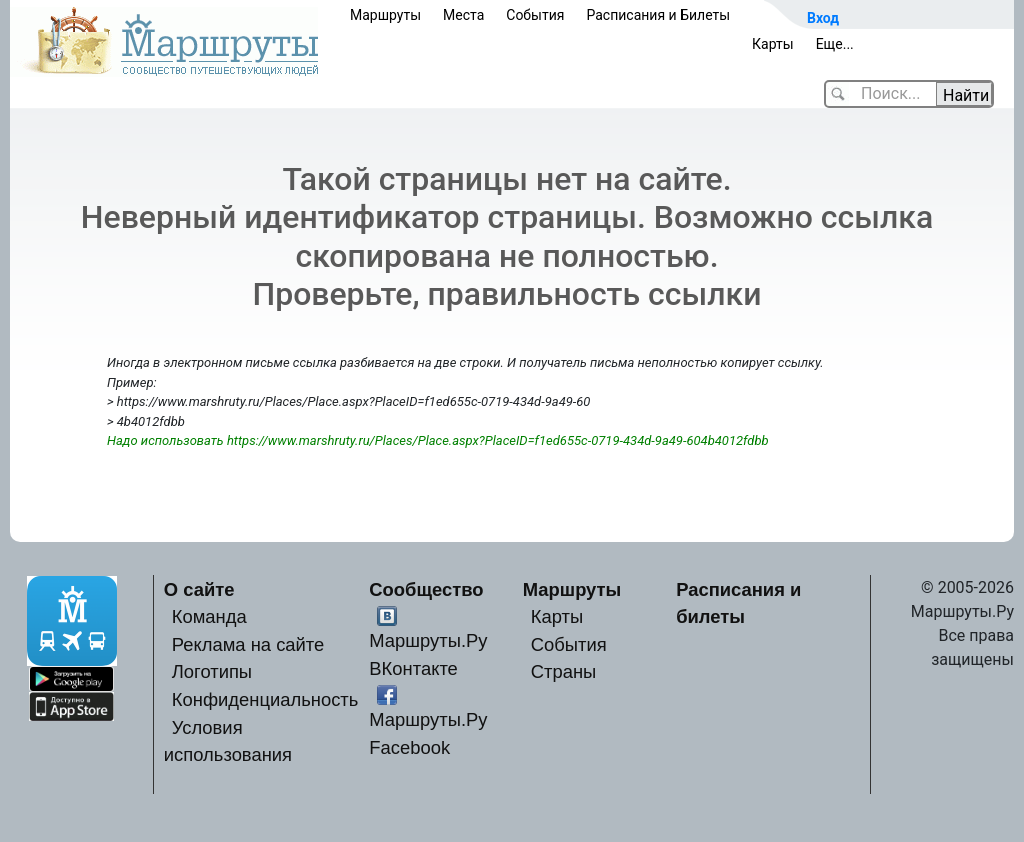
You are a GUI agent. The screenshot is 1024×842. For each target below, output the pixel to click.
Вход (823, 18)
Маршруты (385, 15)
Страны (564, 671)
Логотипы (212, 671)
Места (463, 15)
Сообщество (426, 589)
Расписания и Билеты (658, 15)
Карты (773, 44)
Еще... (835, 44)
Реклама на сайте (248, 644)
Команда (209, 616)
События (535, 15)
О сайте (199, 589)
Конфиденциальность (265, 699)
